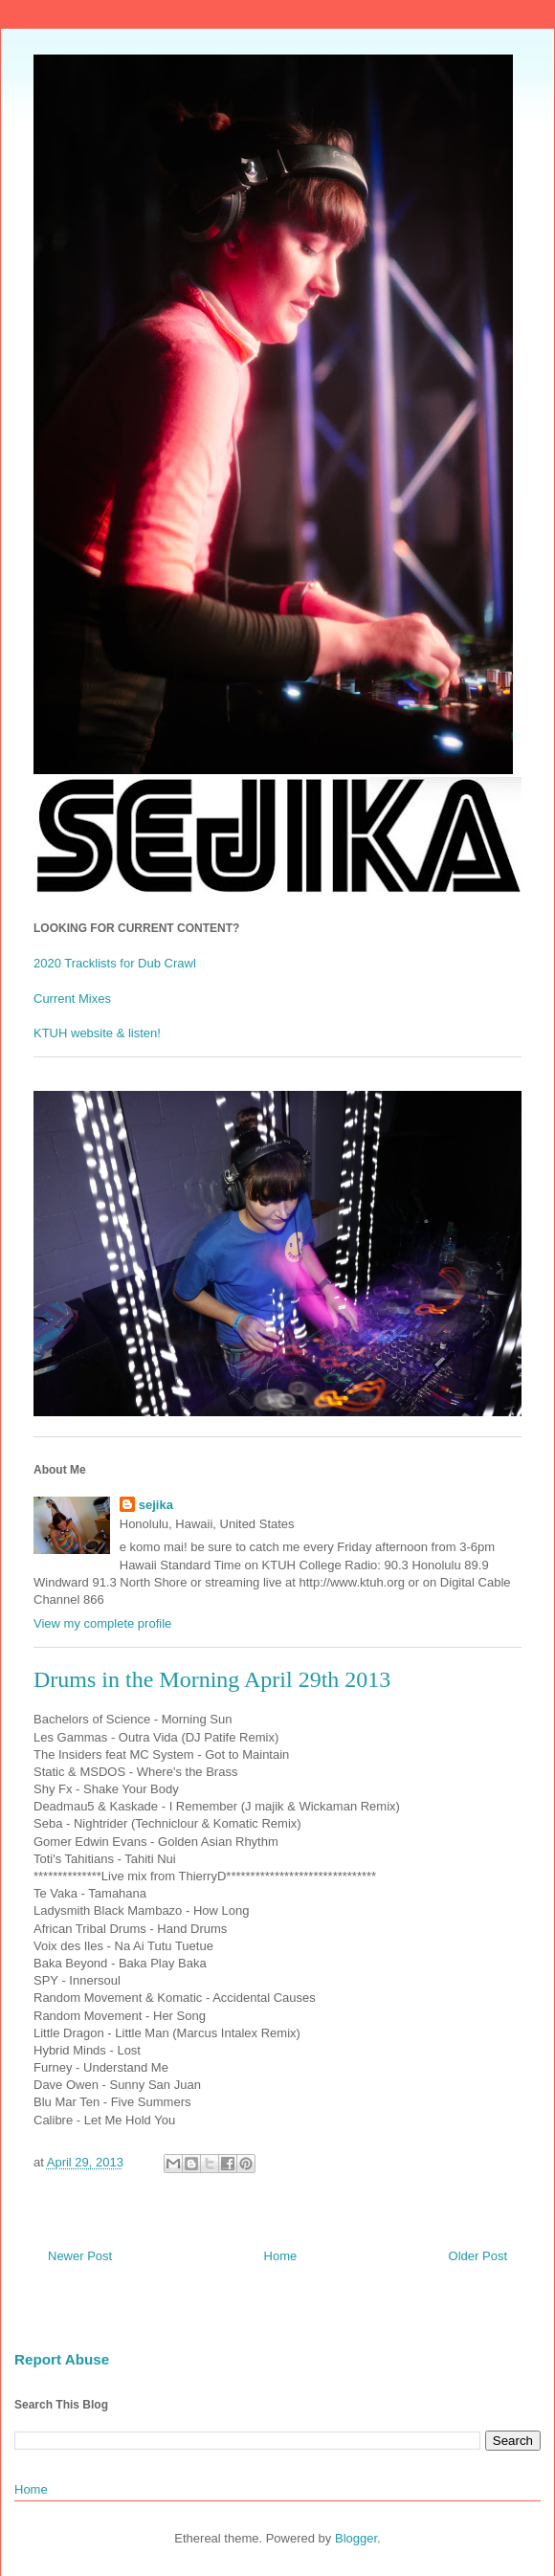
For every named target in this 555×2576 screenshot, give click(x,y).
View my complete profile (102, 1623)
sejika (156, 1505)
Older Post (478, 2256)
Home (281, 2256)
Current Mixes (72, 998)
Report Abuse (61, 2359)
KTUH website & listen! (97, 1033)
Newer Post (80, 2256)
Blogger (356, 2538)
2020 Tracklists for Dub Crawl (114, 963)
